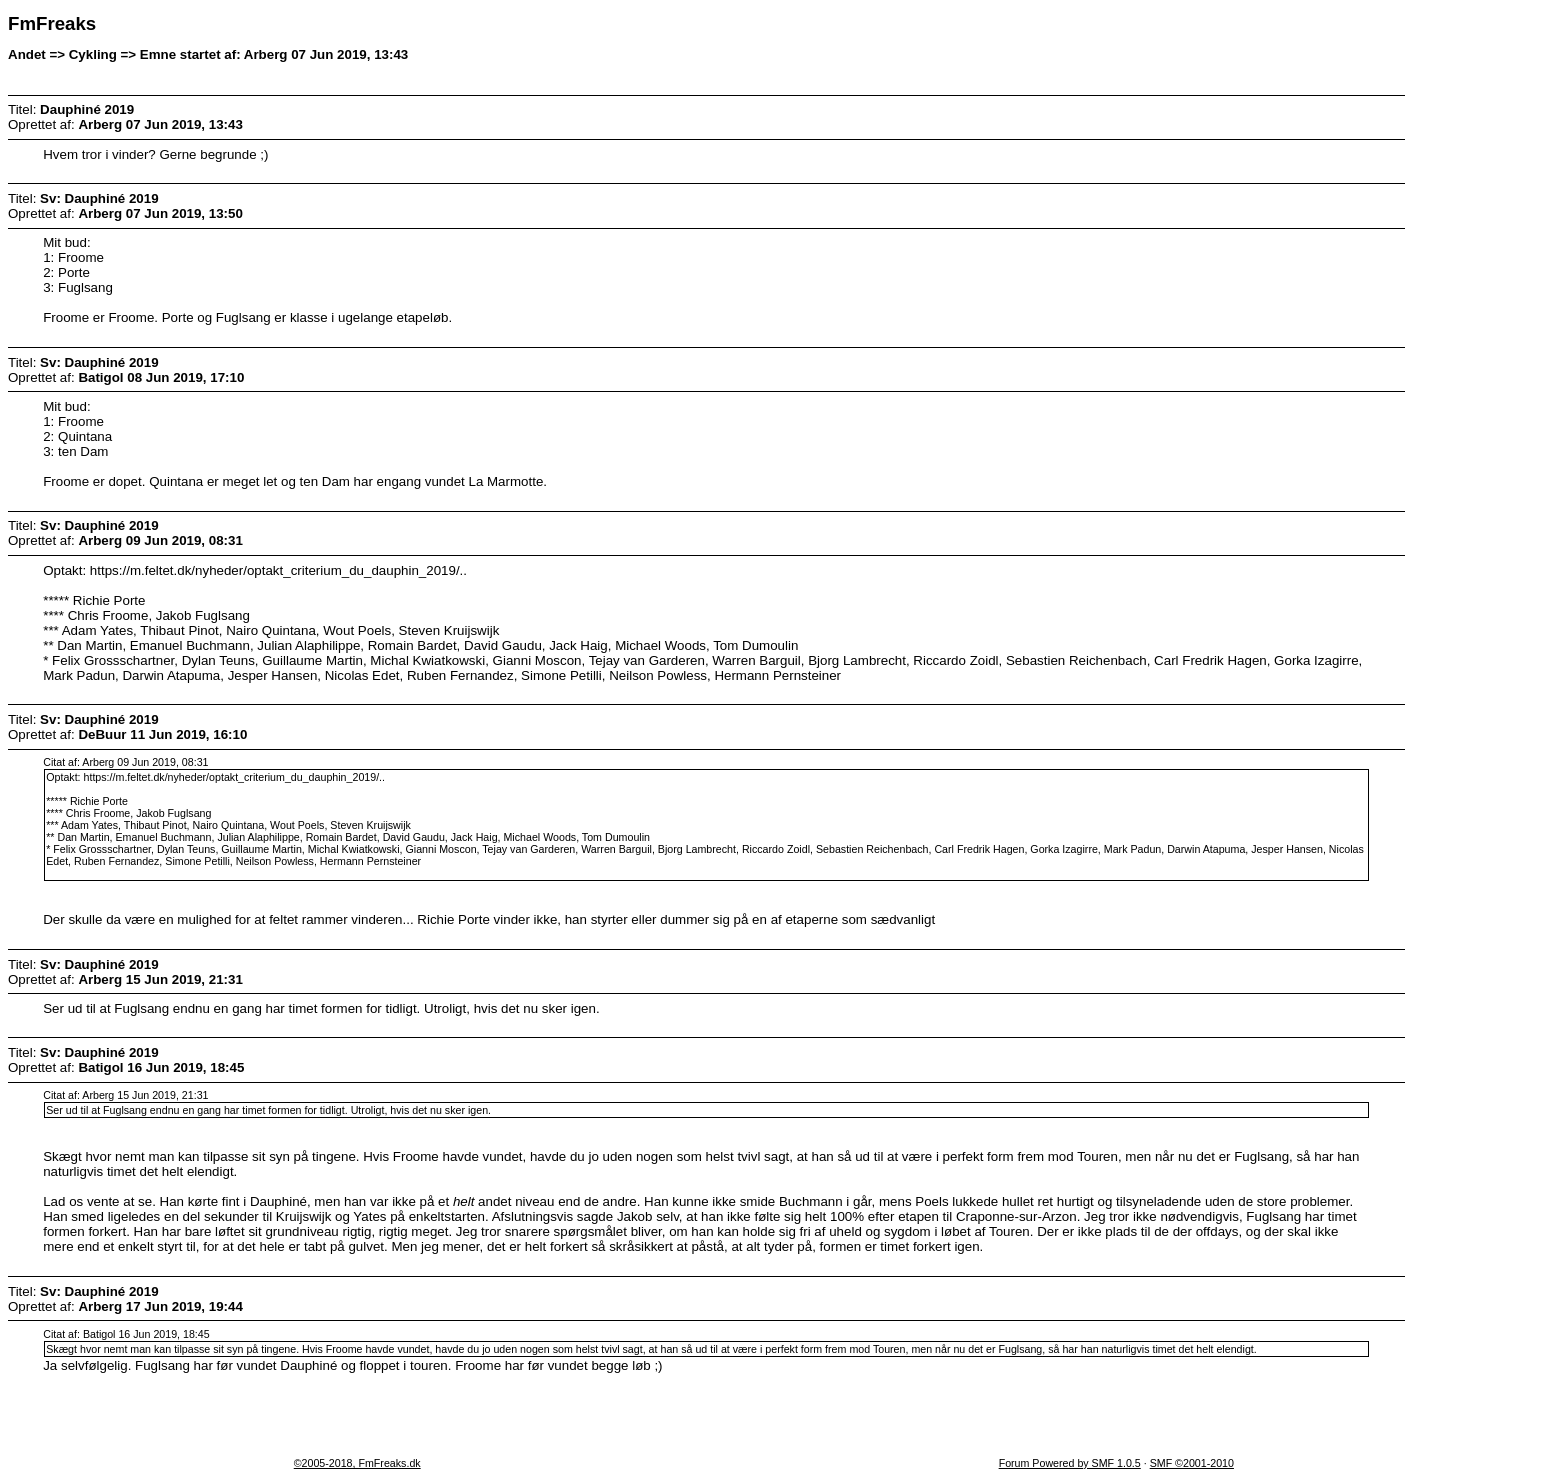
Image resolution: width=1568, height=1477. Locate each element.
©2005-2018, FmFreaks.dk (357, 1463)
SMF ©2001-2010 (1192, 1463)
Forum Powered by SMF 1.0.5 (1070, 1463)
